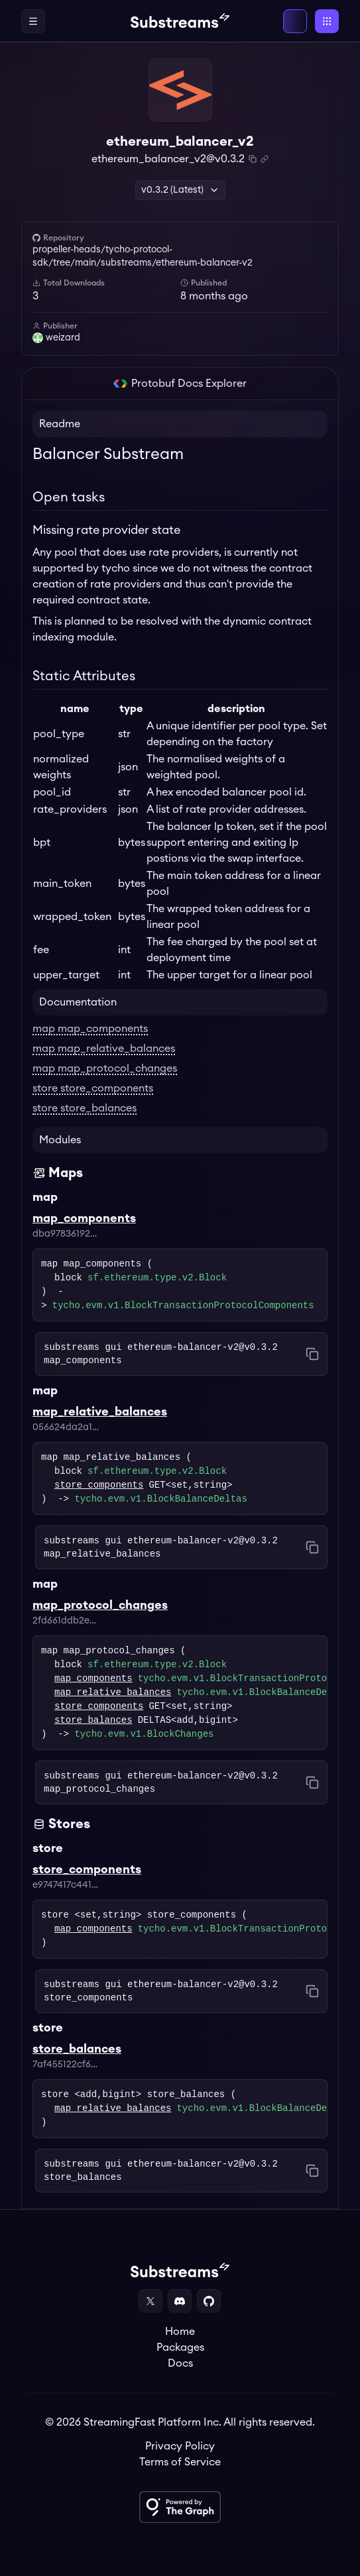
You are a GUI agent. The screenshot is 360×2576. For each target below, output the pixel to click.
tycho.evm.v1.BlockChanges (143, 1734)
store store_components (92, 1088)
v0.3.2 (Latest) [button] (180, 190)
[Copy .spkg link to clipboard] (265, 159)
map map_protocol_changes (104, 1068)
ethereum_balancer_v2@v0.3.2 (168, 159)
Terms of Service (180, 2462)
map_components (93, 1679)
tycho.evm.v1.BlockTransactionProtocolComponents (183, 1306)
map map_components (90, 1028)
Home (180, 2331)
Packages (180, 2347)
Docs (180, 2363)
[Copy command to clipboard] (312, 1354)
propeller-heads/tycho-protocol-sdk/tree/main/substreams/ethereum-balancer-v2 (142, 256)
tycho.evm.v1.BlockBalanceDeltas (160, 1499)
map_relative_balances (112, 1692)
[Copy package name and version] (253, 159)
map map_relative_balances (103, 1048)
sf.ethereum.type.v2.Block (157, 1278)
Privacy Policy (180, 2446)
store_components (98, 1485)
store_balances (93, 1720)
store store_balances (84, 1108)
